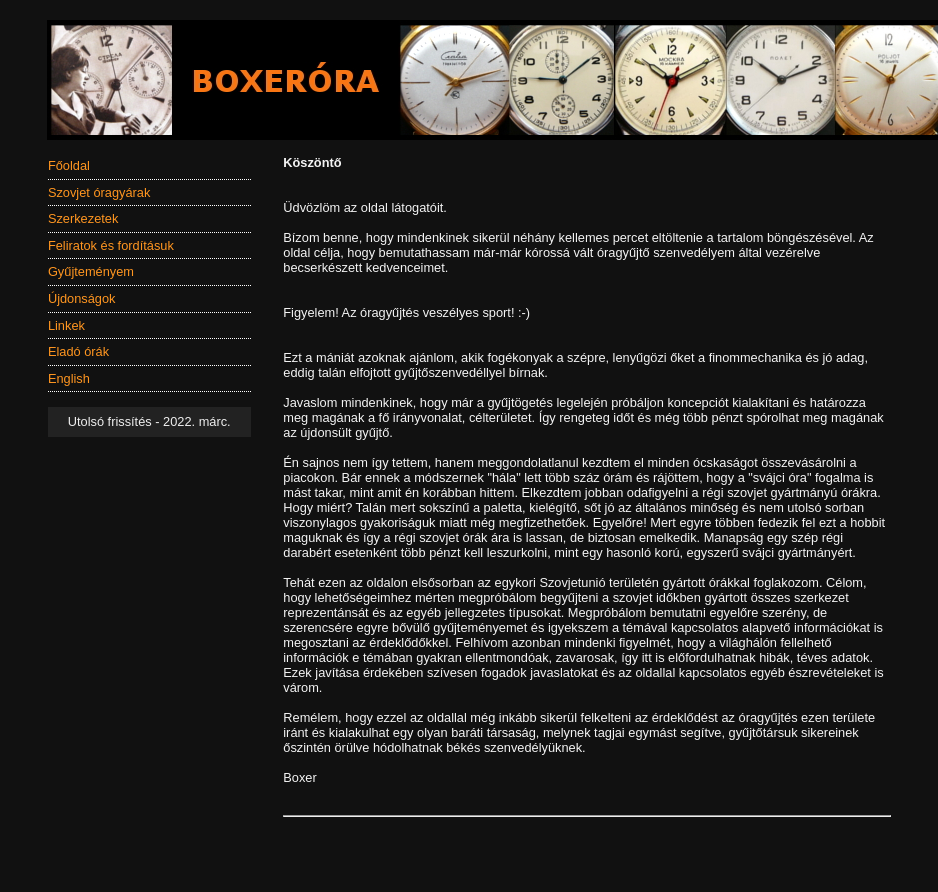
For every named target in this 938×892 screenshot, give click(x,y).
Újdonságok (82, 298)
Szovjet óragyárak (99, 192)
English (69, 378)
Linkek (66, 325)
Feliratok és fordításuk (111, 245)
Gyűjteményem (91, 271)
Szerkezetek (83, 218)
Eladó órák (78, 351)
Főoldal (69, 165)
